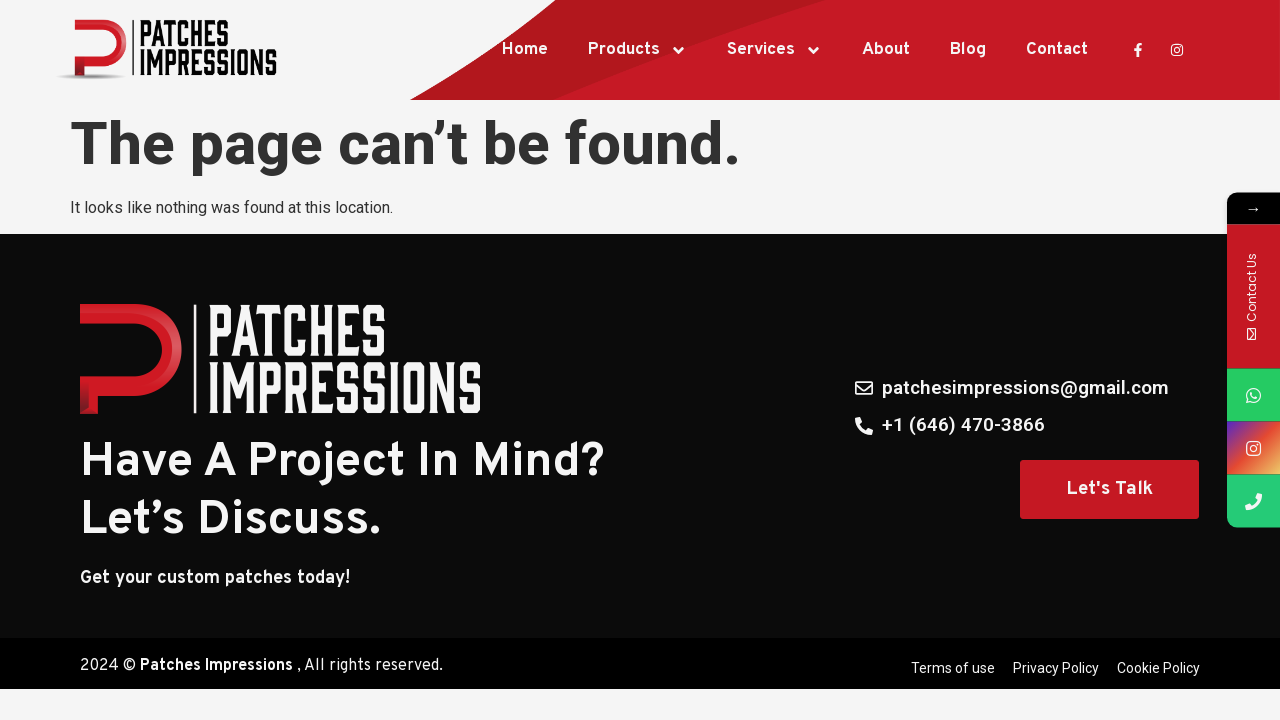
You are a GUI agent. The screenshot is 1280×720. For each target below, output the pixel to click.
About (886, 50)
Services (774, 50)
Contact (1057, 50)
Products (637, 50)
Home (525, 50)
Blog (968, 50)
